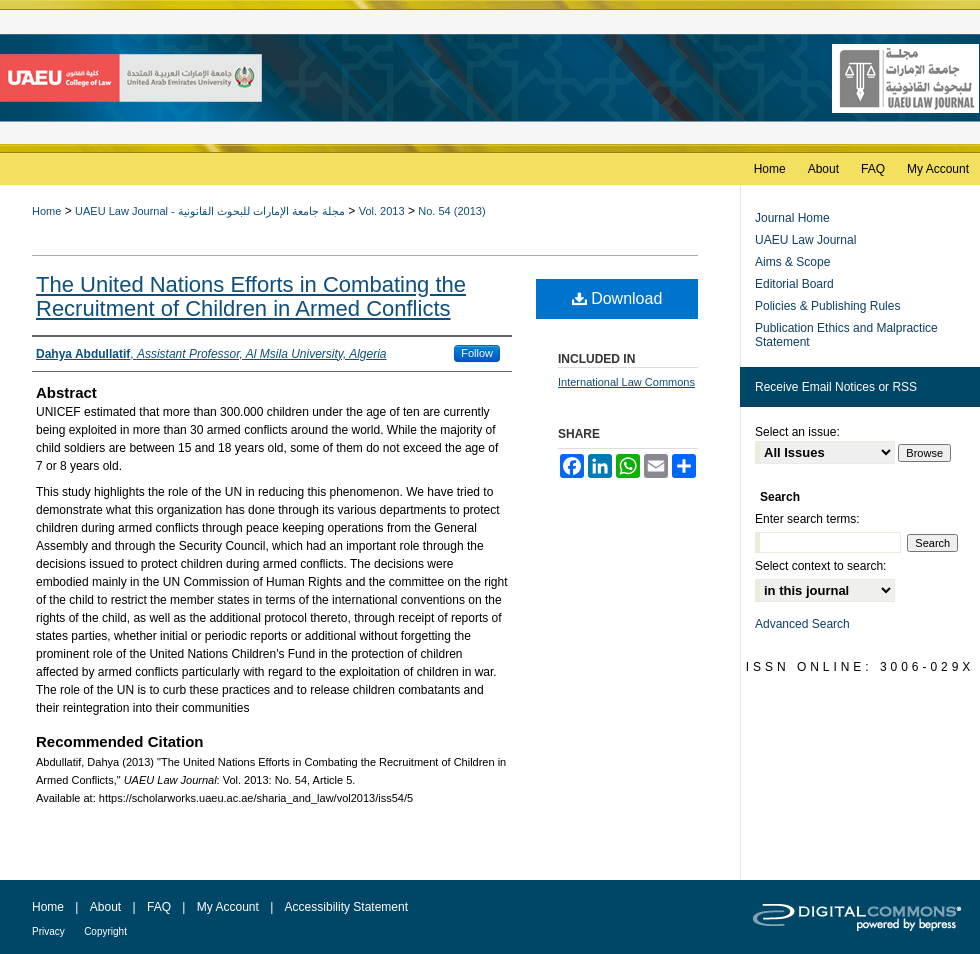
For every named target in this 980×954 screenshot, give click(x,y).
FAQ (159, 907)
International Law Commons (626, 382)
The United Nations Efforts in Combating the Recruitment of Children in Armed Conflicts (251, 296)
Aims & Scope (792, 262)
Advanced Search (802, 624)
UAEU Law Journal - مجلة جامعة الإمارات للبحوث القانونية (210, 211)
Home (46, 211)
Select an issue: (797, 432)
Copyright (105, 931)
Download (617, 298)
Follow (477, 353)
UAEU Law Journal (805, 240)
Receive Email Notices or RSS (836, 387)
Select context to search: (820, 566)
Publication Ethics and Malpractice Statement (846, 335)
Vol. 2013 (382, 211)
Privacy (48, 931)
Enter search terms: (807, 519)
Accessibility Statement (346, 907)
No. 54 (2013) (451, 211)
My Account (228, 907)
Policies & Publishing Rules (827, 306)
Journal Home (792, 218)
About (105, 907)
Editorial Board (794, 284)
